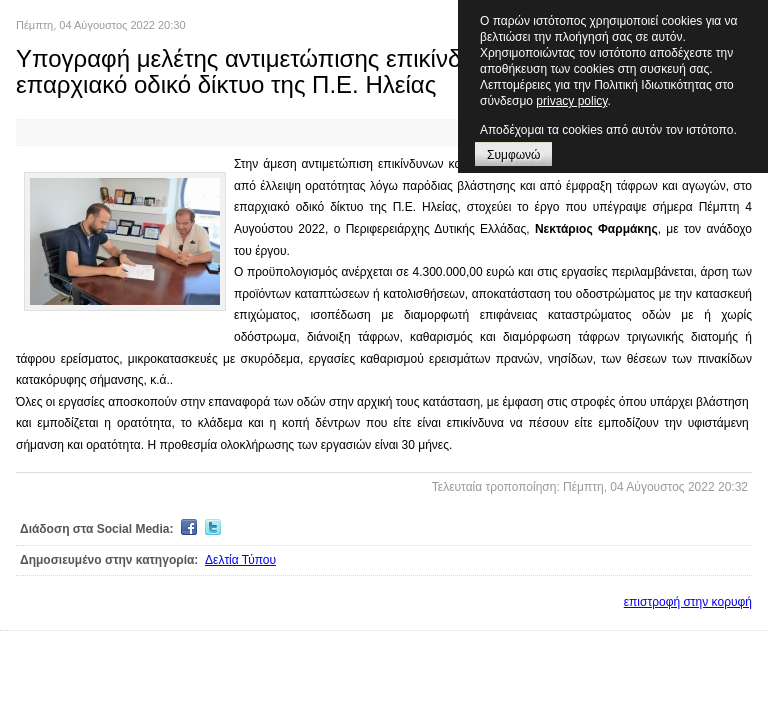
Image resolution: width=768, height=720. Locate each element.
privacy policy (571, 101)
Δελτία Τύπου (240, 560)
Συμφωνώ (513, 155)
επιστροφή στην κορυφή (688, 602)
